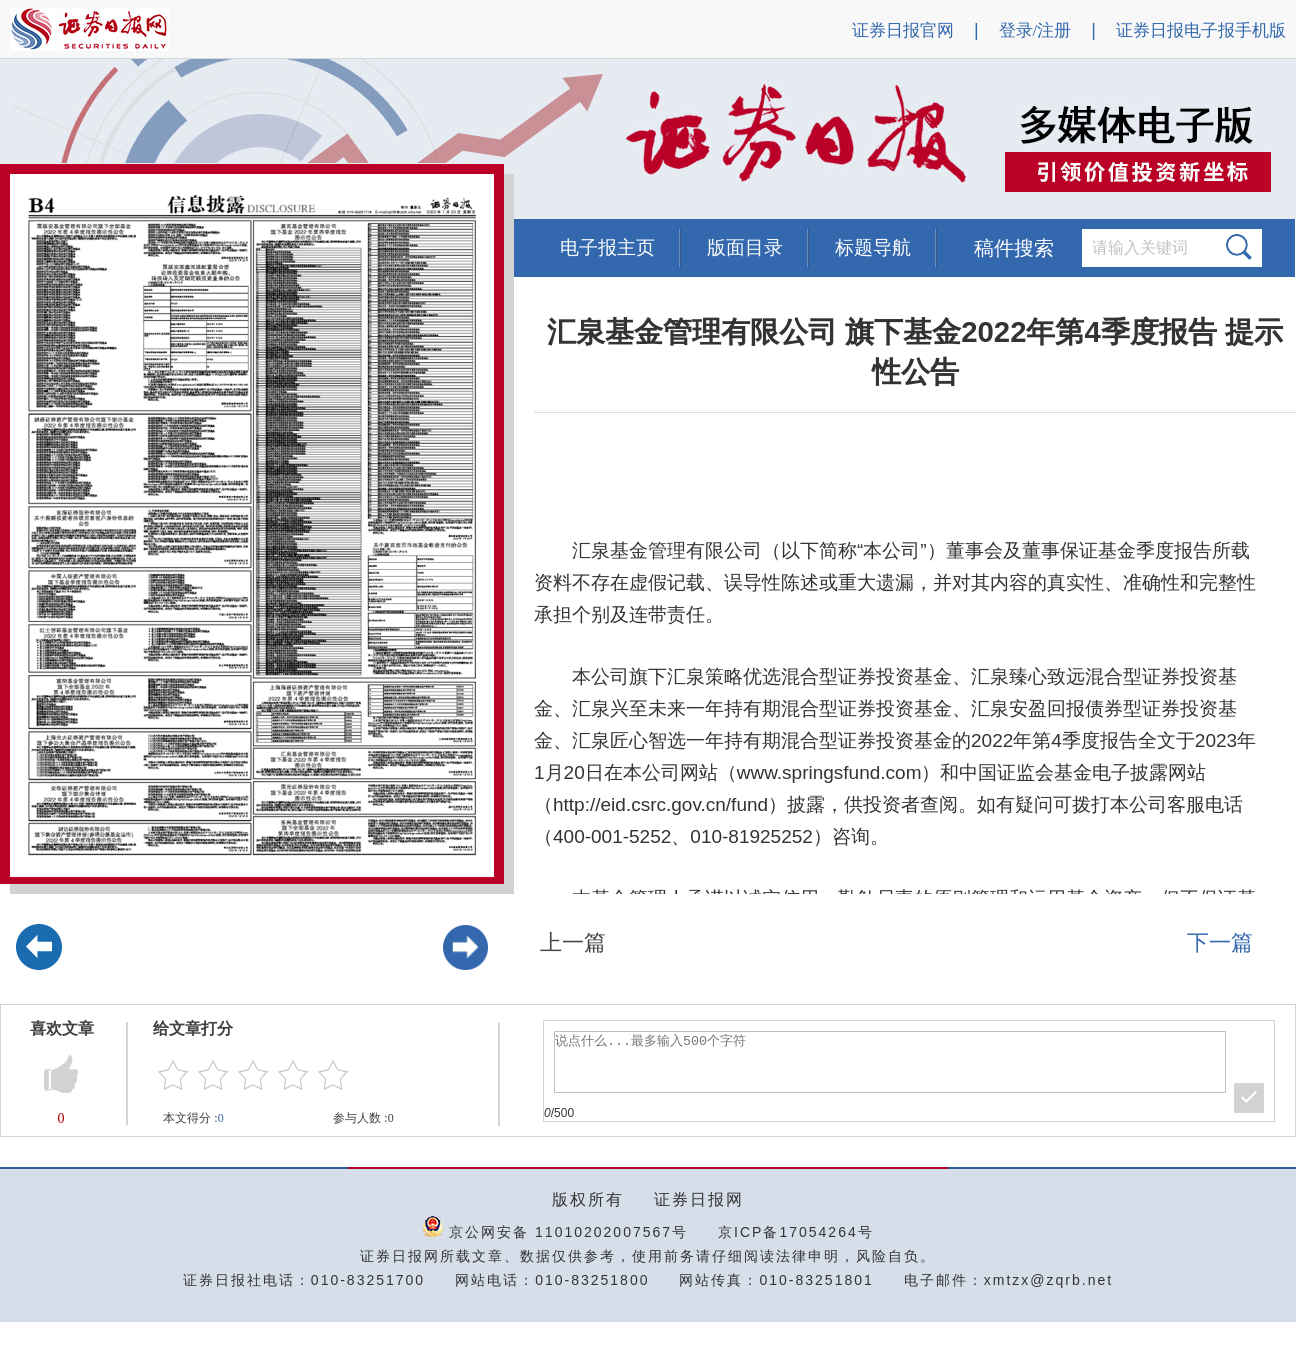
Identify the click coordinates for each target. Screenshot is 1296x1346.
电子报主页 (607, 247)
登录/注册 (1035, 30)
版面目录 (745, 247)
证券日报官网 (903, 30)
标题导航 (873, 247)
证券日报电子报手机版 (1201, 30)
